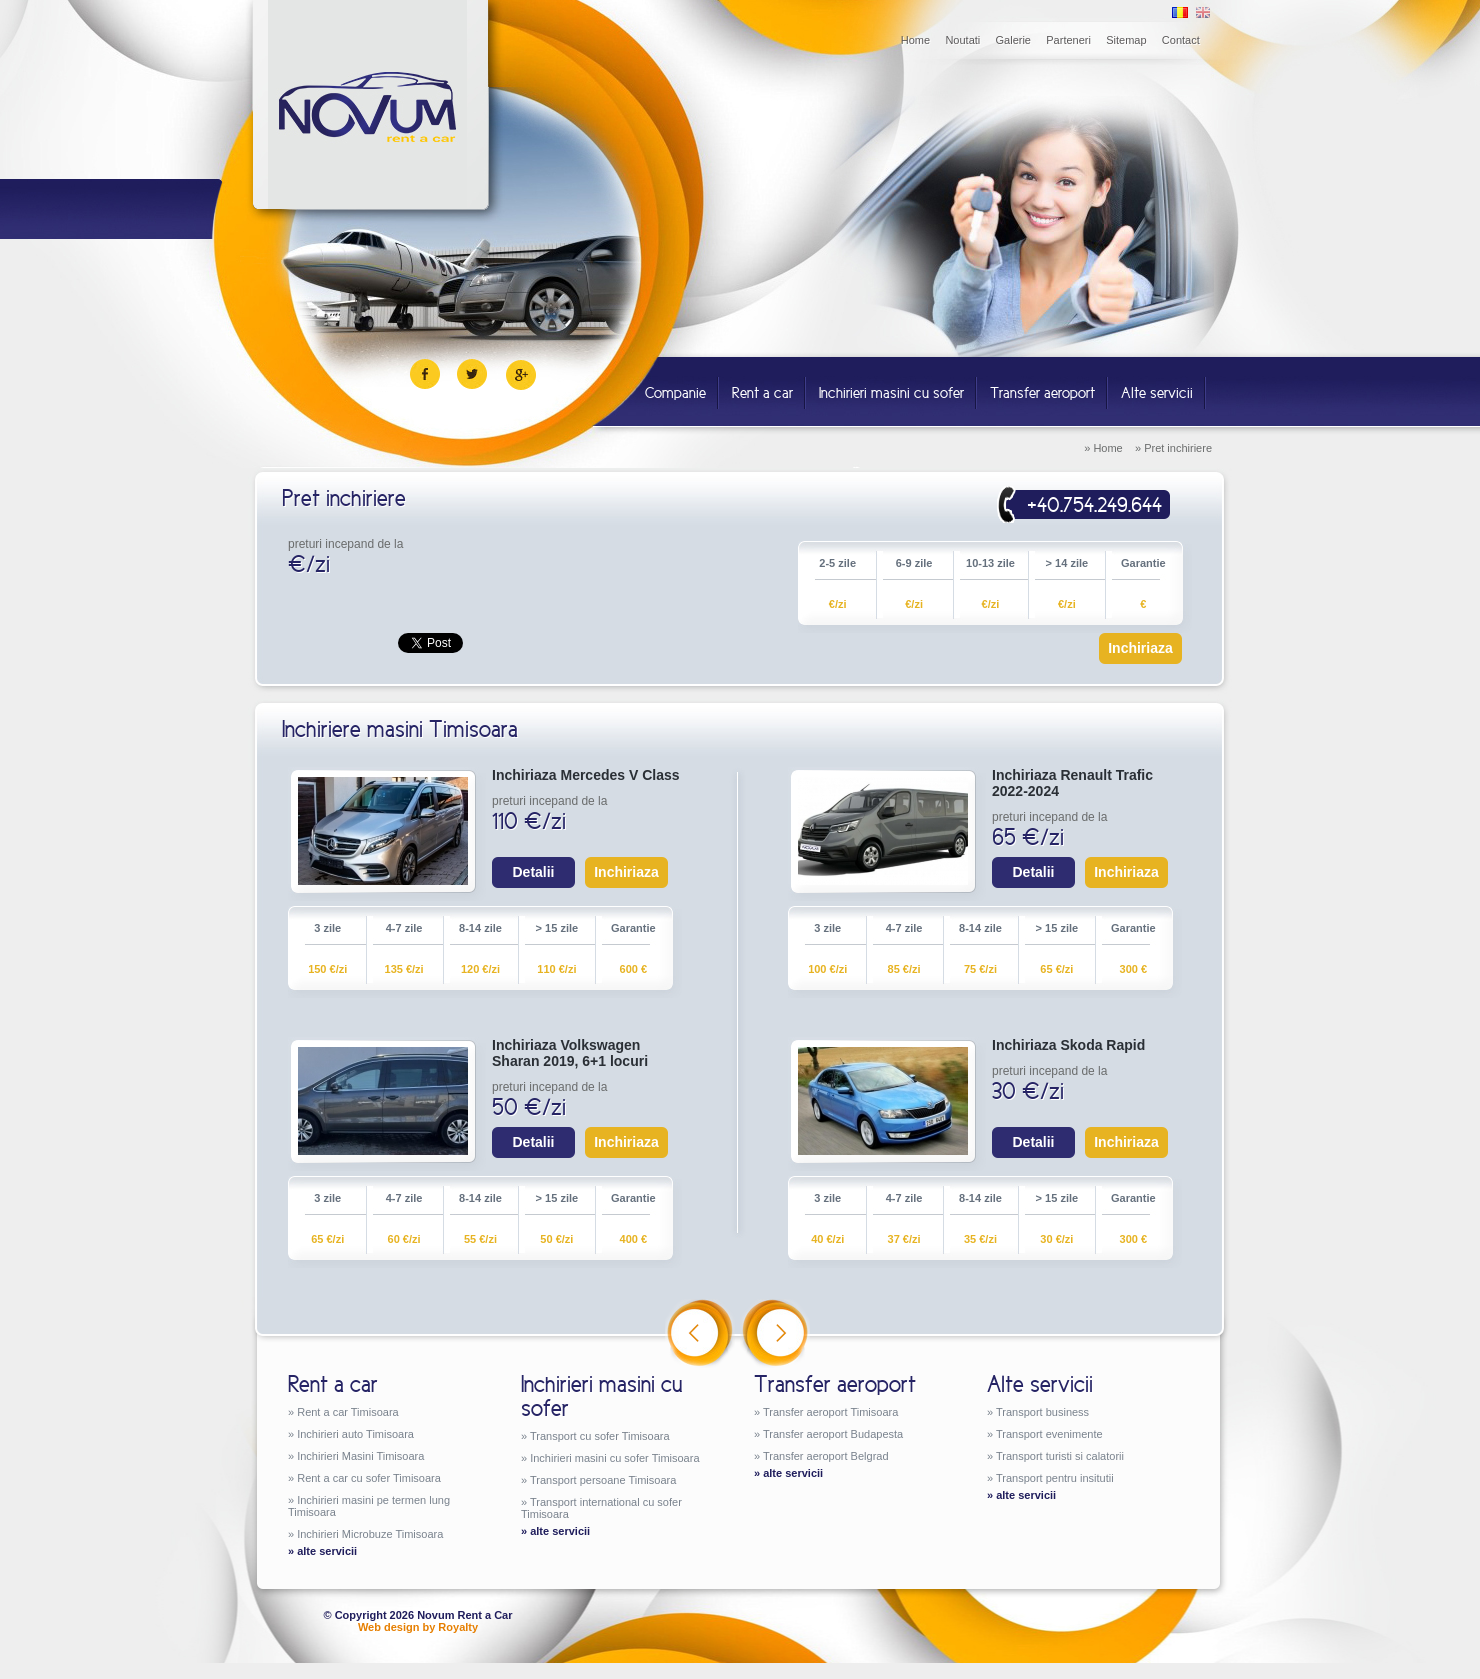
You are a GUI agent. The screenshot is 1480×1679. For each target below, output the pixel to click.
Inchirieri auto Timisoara (355, 1434)
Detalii (533, 872)
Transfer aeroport (1042, 392)
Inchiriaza (1140, 648)
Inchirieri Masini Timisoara (360, 1456)
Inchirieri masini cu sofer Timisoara (614, 1458)
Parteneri (1068, 40)
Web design (389, 1627)
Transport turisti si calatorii (1060, 1456)
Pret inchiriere (1178, 448)
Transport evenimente (1049, 1434)
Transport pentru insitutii (1055, 1478)
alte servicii (327, 1551)
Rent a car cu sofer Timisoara (369, 1478)
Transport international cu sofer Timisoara (601, 1508)
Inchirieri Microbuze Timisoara (370, 1534)
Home (915, 40)
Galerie (1013, 40)
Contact (1181, 40)
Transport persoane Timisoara (603, 1480)
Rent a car (762, 392)
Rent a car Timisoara (347, 1412)
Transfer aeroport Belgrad (826, 1456)
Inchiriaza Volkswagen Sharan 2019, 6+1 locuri (570, 1053)
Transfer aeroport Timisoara (830, 1412)
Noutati (962, 40)
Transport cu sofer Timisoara (600, 1436)
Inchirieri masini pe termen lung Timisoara (369, 1506)
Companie (675, 392)
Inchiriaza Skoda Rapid (1068, 1045)
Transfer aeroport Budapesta (833, 1434)
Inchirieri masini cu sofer (891, 392)
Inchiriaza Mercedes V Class (586, 775)
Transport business (1042, 1412)
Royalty (458, 1627)
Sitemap (1126, 40)
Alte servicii (1157, 392)
